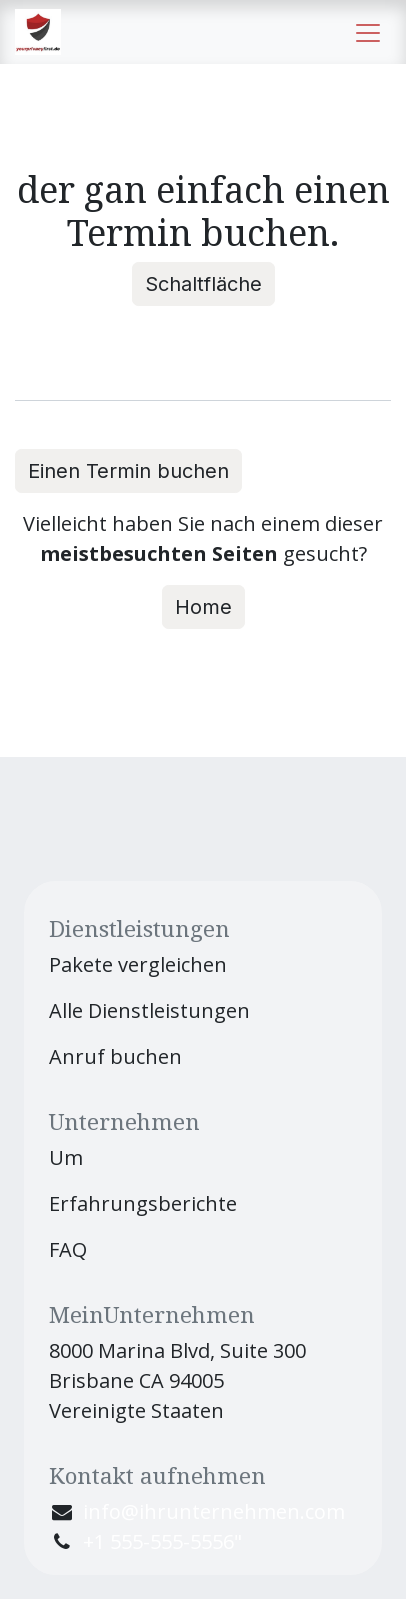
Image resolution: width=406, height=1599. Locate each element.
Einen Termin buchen (128, 471)
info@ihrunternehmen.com (214, 1511)
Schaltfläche (203, 284)
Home (203, 607)
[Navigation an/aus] (368, 32)
